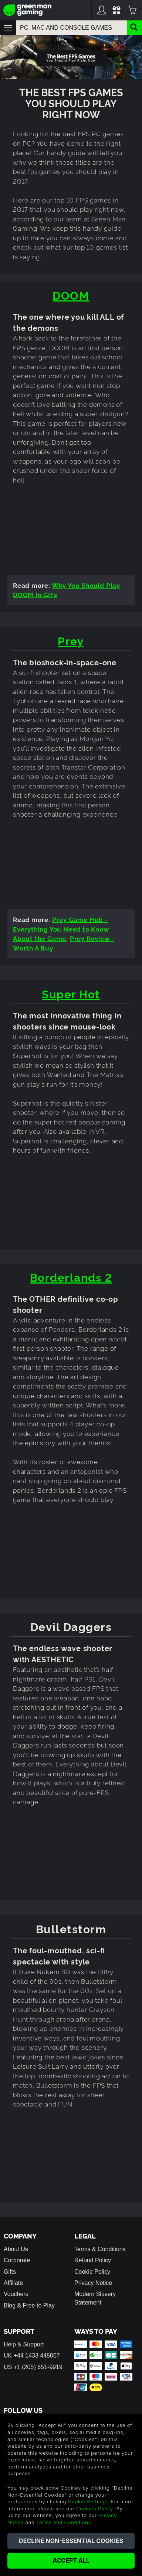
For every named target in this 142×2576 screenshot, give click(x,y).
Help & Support (24, 2344)
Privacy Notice (93, 2283)
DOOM (71, 294)
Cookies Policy (94, 2508)
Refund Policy (92, 2260)
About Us (16, 2249)
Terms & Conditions (100, 2249)
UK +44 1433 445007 (32, 2355)
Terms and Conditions (63, 2522)
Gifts (10, 2272)
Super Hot (71, 993)
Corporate (17, 2260)
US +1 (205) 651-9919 (33, 2367)
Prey (71, 640)
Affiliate (13, 2283)
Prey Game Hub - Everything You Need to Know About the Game (61, 928)
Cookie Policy (92, 2272)
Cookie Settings (88, 2501)
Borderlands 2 (71, 1276)
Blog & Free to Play (29, 2305)
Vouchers (16, 2294)
